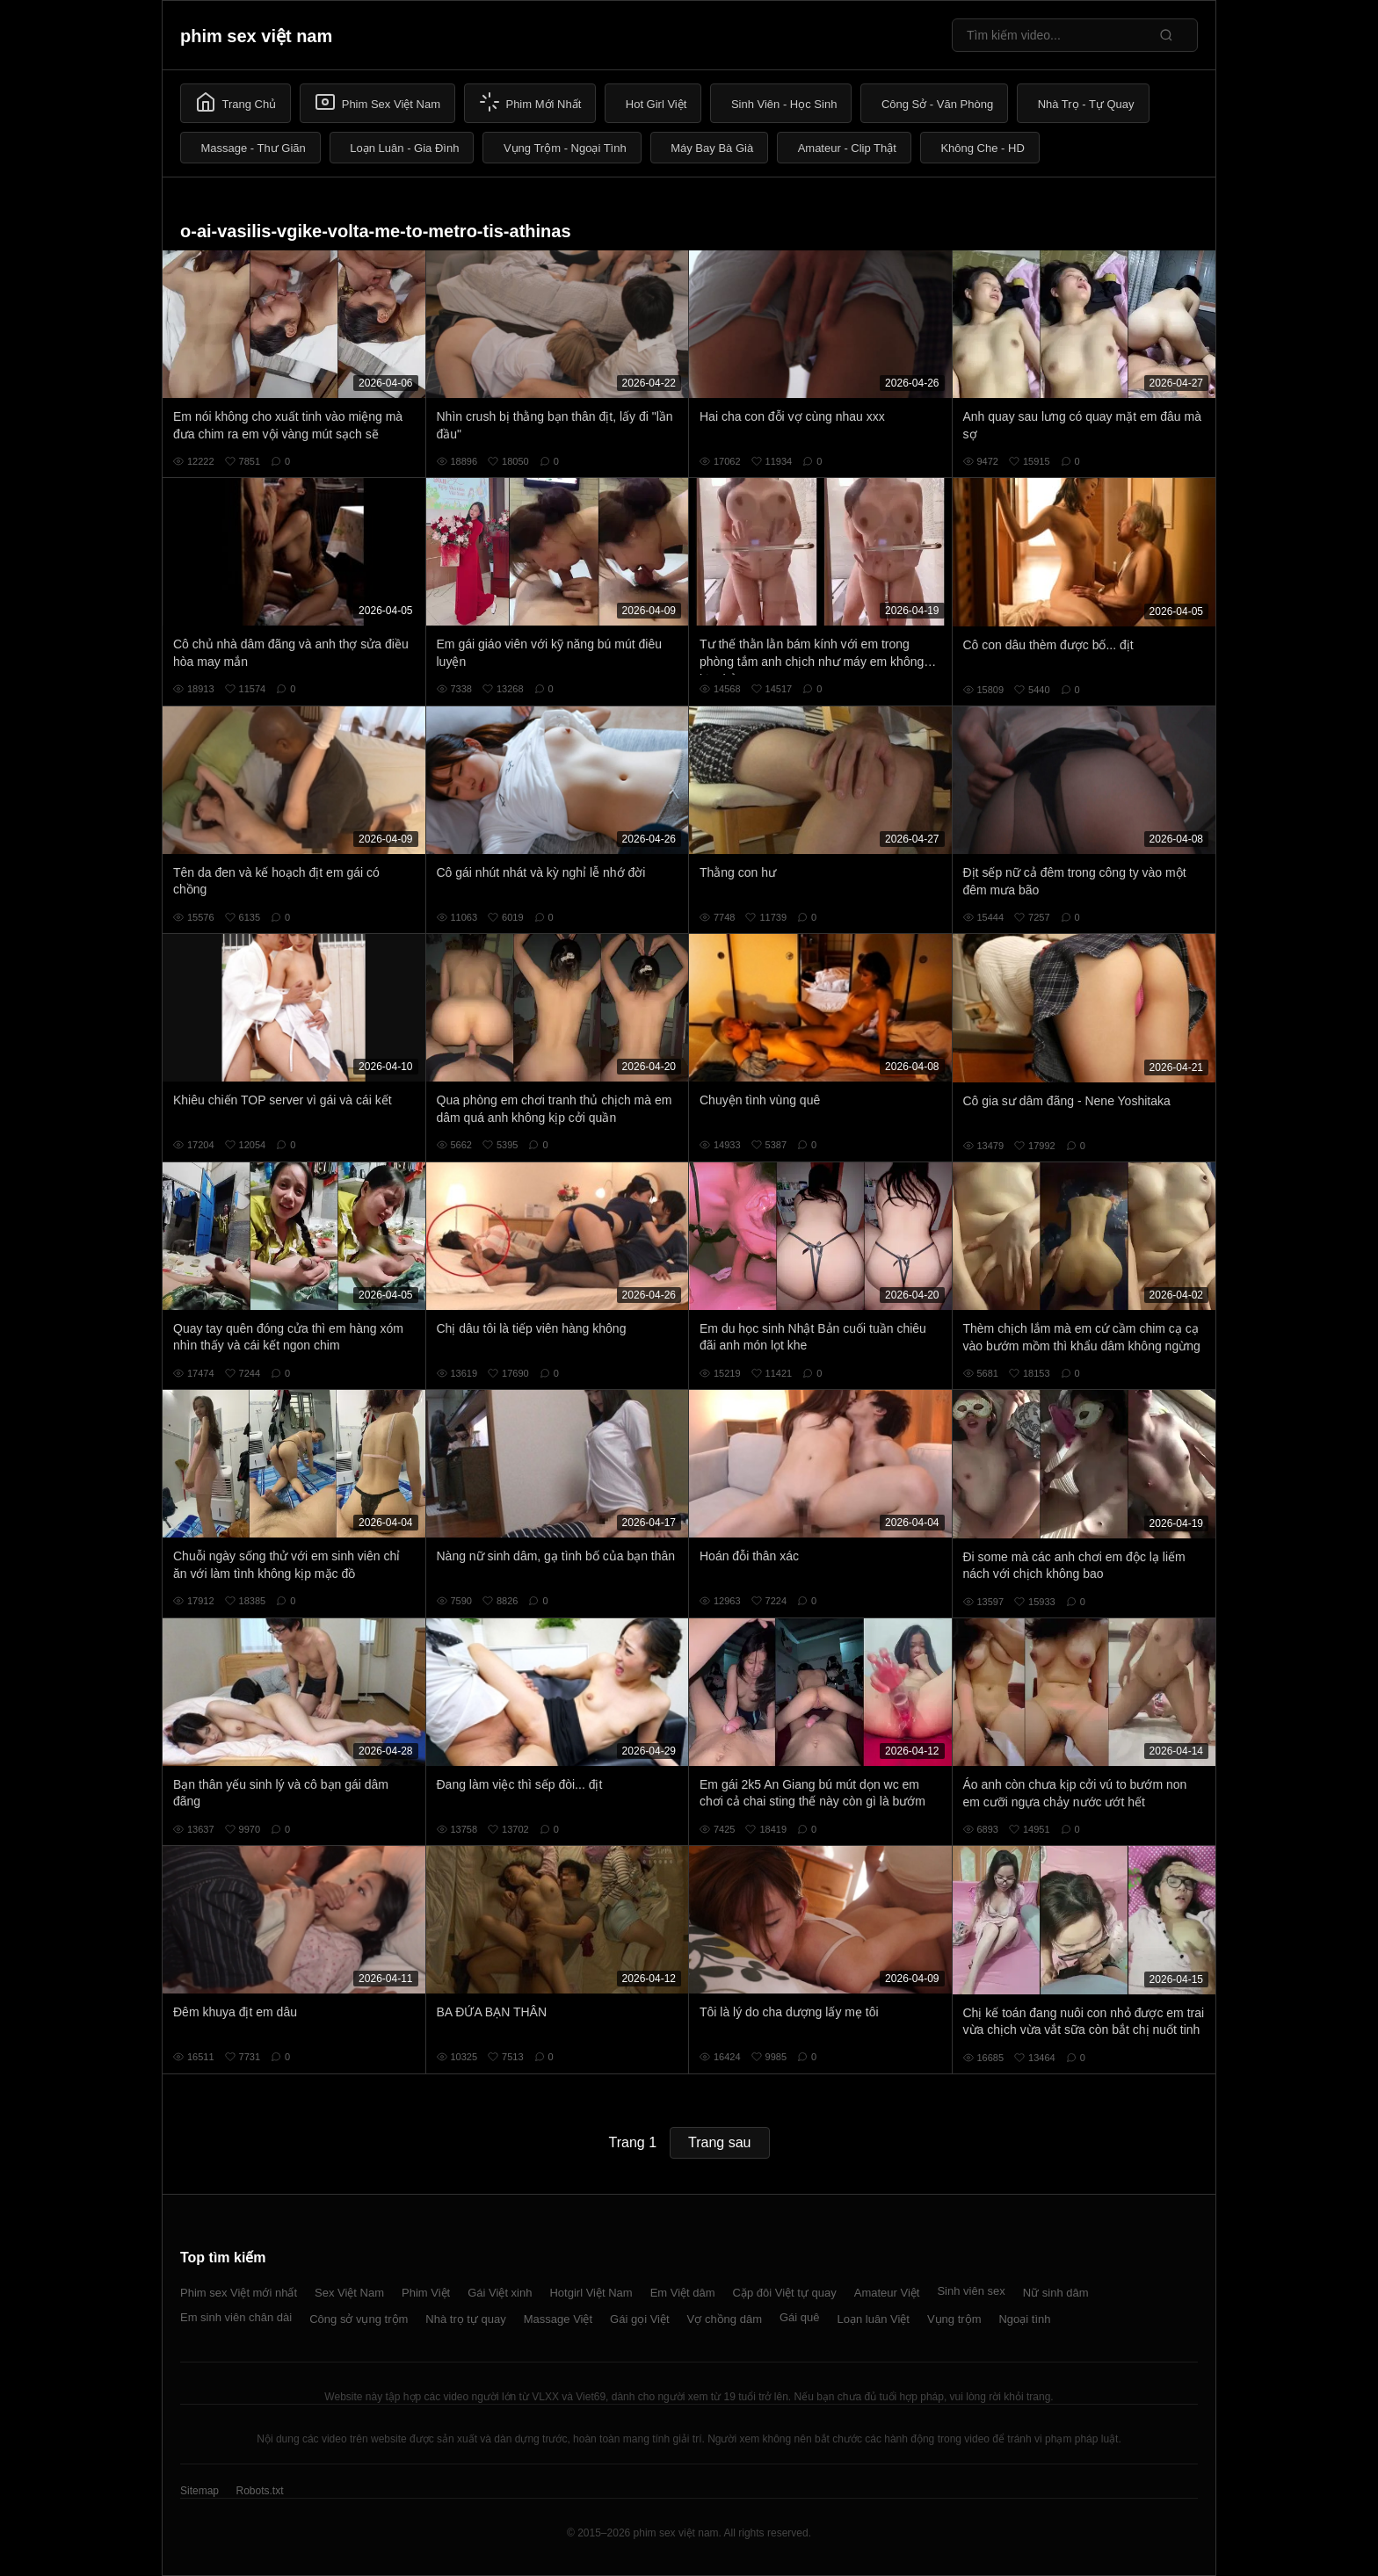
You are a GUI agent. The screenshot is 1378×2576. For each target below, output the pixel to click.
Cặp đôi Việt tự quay (785, 2292)
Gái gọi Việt (640, 2319)
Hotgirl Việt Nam (590, 2292)
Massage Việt (558, 2319)
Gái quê (800, 2317)
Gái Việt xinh (500, 2292)
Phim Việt (426, 2292)
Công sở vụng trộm (358, 2319)
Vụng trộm (954, 2319)
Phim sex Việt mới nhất (238, 2292)
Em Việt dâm (682, 2292)
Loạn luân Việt (874, 2319)
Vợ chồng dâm (724, 2319)
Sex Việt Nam (349, 2292)
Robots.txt (259, 2491)
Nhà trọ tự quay (465, 2319)
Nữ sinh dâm (1056, 2292)
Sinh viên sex (970, 2290)
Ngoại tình (1024, 2319)
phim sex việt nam (256, 36)
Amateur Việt (887, 2292)
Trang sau (719, 2142)
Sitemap (199, 2491)
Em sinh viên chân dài (236, 2317)
